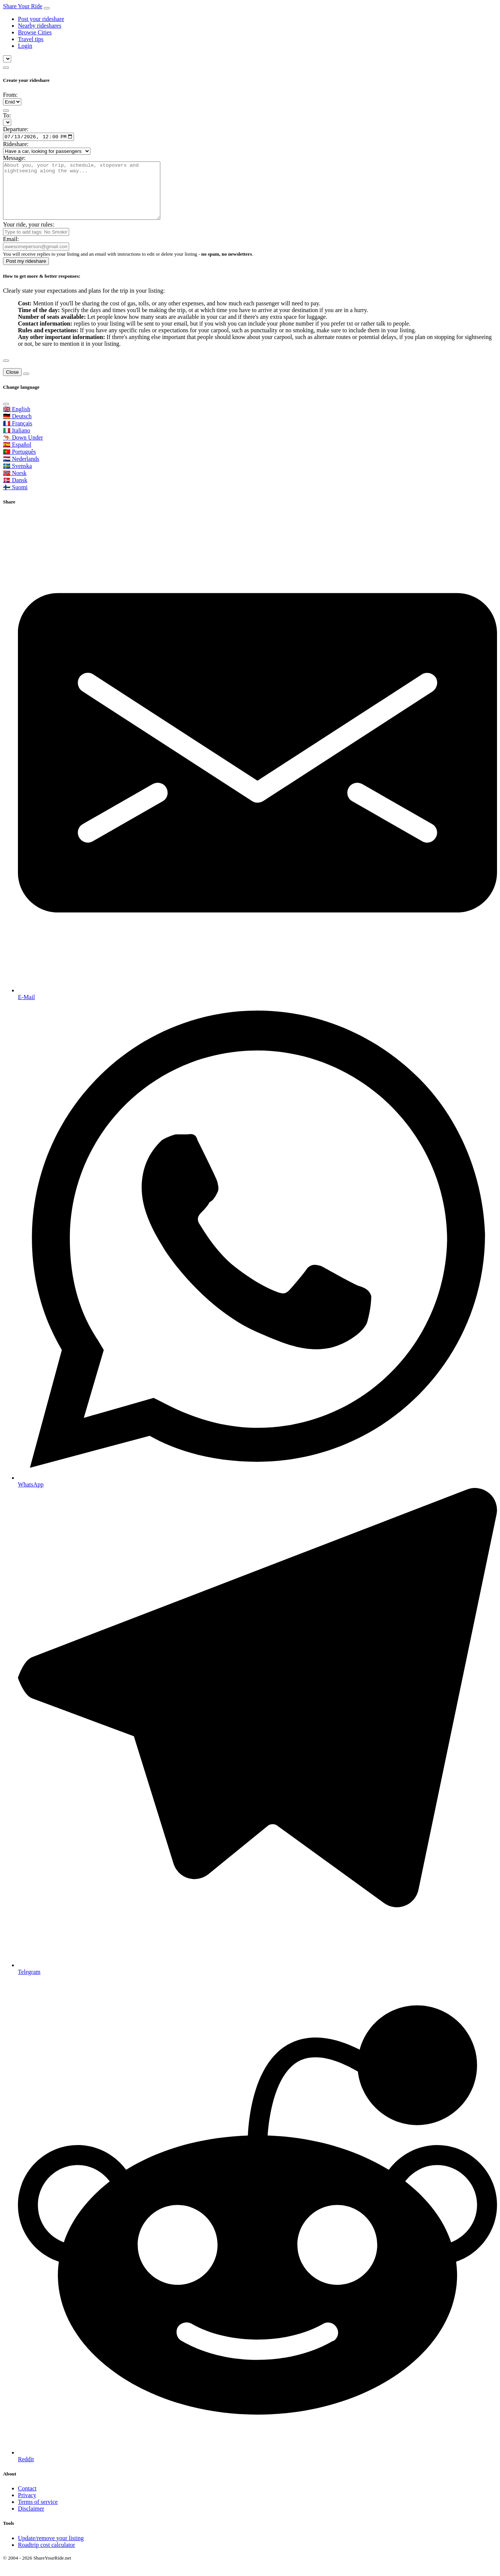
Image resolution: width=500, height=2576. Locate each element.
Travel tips (30, 39)
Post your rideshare (41, 19)
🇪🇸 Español (17, 456)
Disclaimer (31, 2521)
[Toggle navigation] (47, 8)
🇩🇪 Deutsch (17, 428)
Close (12, 384)
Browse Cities (35, 32)
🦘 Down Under (23, 449)
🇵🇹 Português (19, 463)
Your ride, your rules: (28, 236)
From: (10, 95)
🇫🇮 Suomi (15, 499)
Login (25, 46)
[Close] (6, 373)
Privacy (27, 2507)
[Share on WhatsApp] (257, 1256)
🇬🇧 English (16, 421)
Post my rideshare (26, 273)
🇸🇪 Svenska (17, 478)
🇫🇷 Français (17, 435)
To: (7, 115)
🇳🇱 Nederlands (21, 471)
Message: (14, 158)
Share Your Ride (22, 6)
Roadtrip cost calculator (46, 2557)
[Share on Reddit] (257, 2231)
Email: (11, 251)
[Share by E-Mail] (257, 769)
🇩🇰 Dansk (15, 492)
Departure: (15, 129)
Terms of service (38, 2514)
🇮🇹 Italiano (16, 442)
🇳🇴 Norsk (15, 485)
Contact (27, 2501)
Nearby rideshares (39, 25)
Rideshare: (15, 145)
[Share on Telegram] (257, 1744)
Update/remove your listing (51, 2550)
